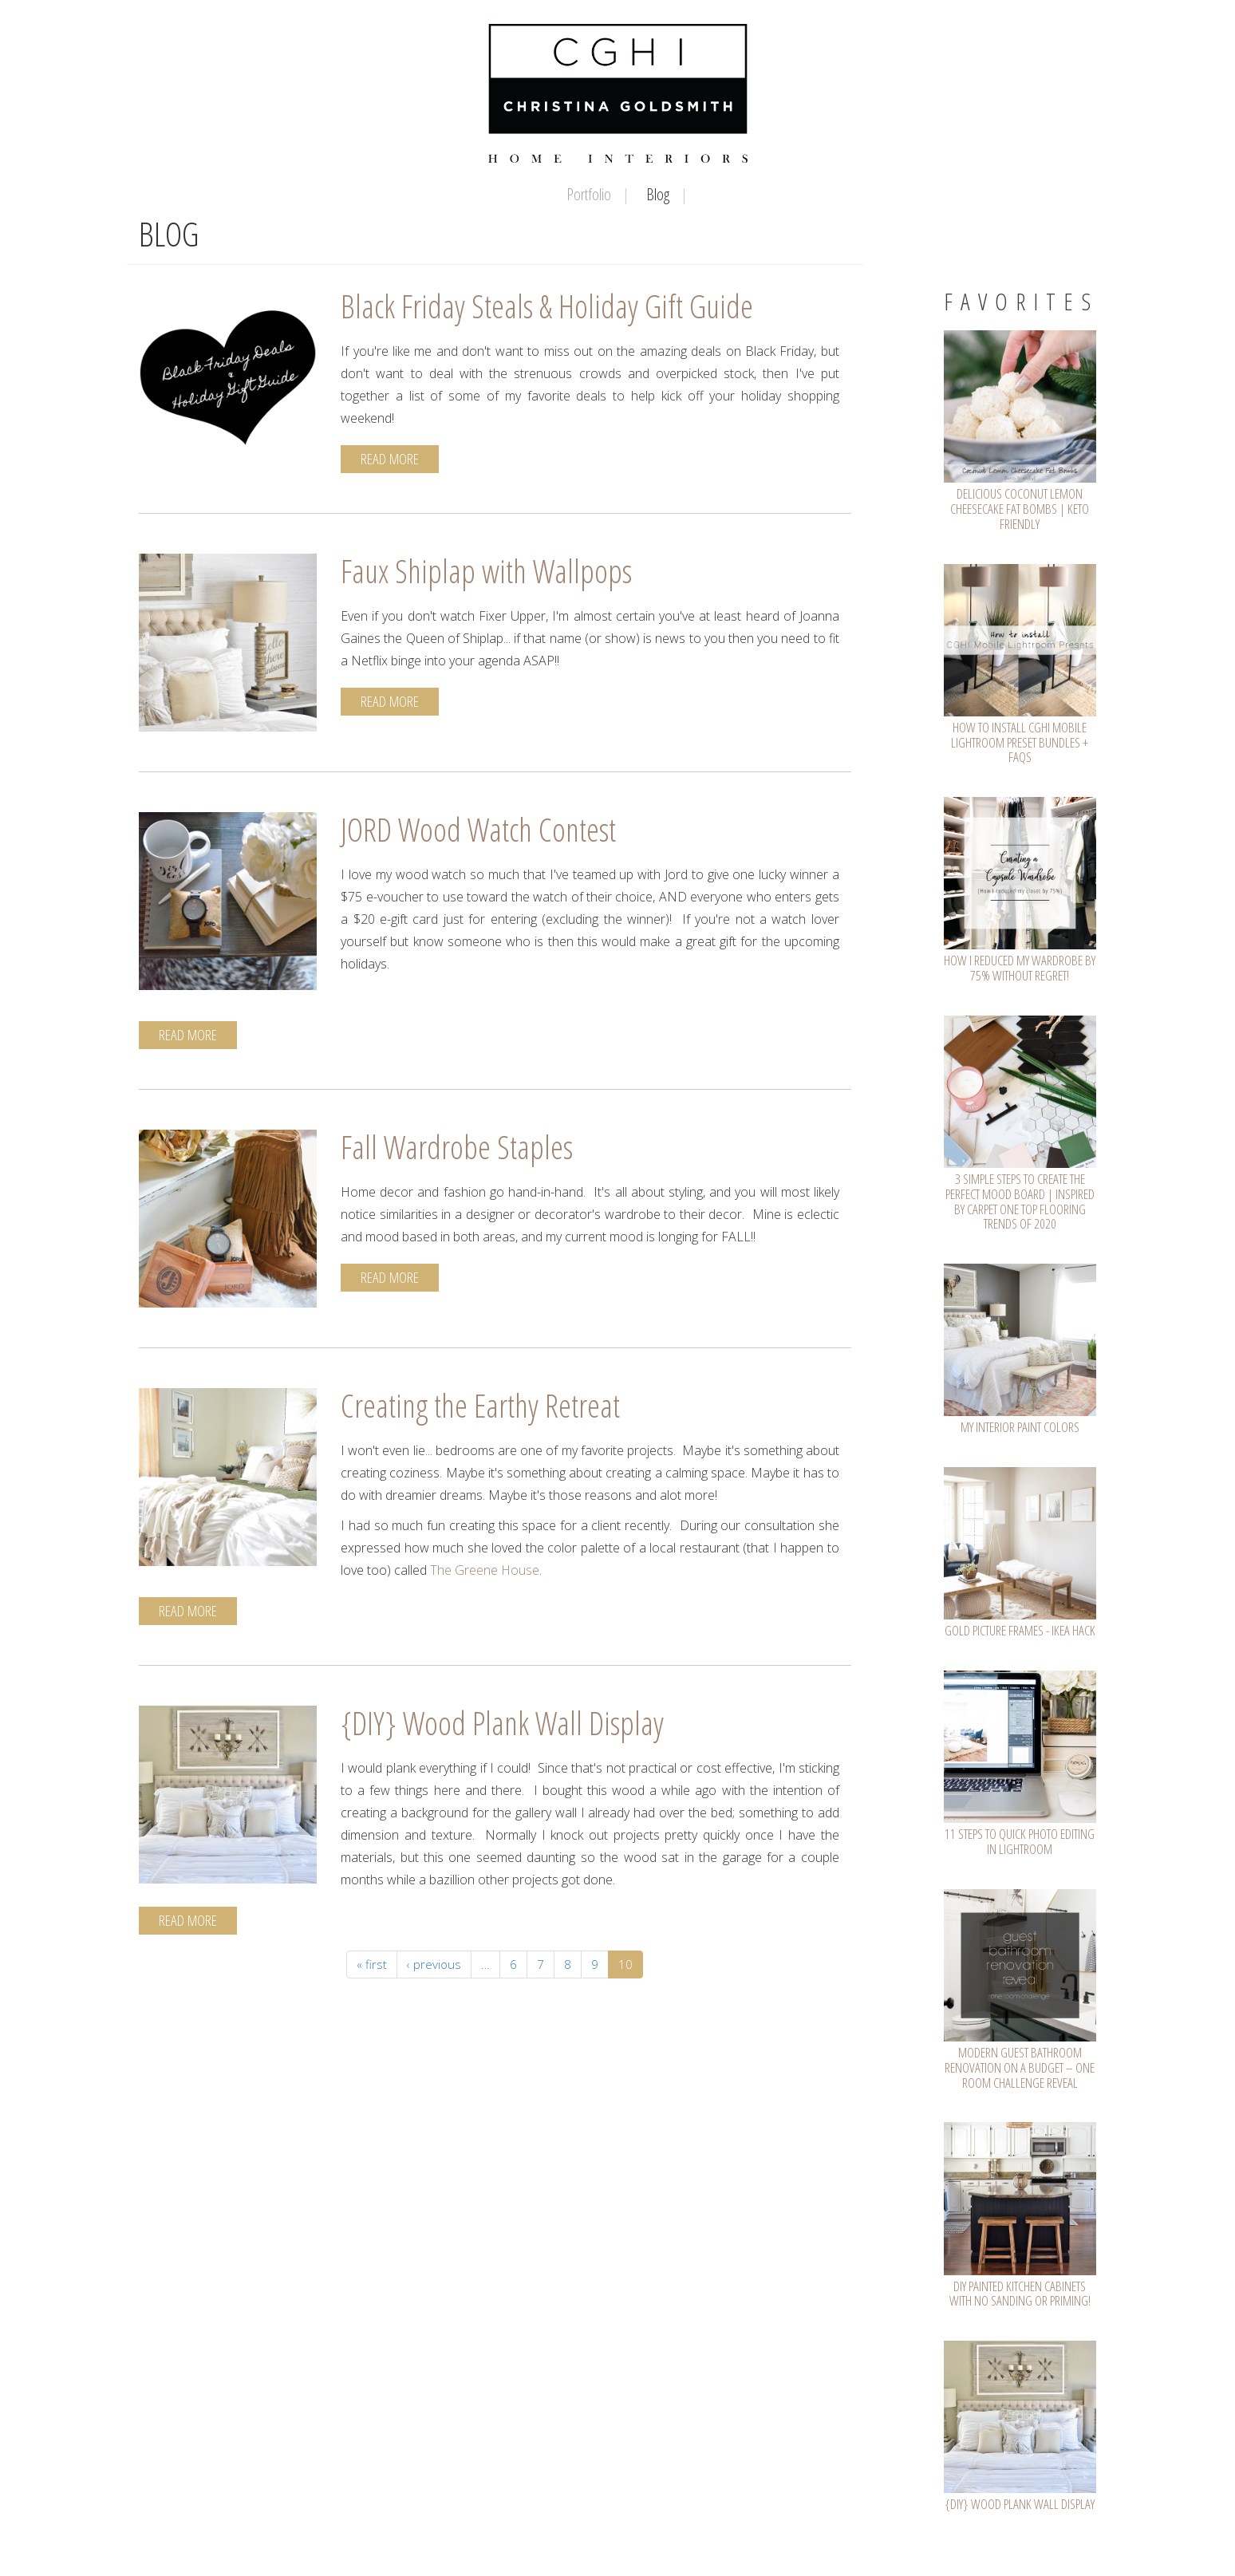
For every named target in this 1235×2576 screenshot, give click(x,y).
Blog (657, 194)
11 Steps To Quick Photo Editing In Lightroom (1020, 1841)
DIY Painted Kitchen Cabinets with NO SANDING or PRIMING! (1020, 2293)
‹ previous (434, 1964)
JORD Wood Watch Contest (478, 829)
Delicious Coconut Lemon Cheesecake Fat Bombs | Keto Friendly (1019, 508)
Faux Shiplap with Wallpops (486, 571)
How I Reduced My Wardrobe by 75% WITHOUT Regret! (1019, 967)
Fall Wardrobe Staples (457, 1147)
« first (372, 1964)
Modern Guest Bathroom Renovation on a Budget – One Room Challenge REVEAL (1020, 2067)
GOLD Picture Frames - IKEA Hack (1020, 1630)
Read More (390, 458)
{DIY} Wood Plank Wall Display (502, 1723)
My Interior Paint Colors (1020, 1427)
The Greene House (484, 1570)
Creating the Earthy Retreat (480, 1405)
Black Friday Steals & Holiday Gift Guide (547, 306)
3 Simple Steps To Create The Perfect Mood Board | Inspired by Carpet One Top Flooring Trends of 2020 (1020, 1201)
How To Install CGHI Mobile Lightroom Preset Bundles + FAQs (1019, 742)
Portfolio (588, 194)
